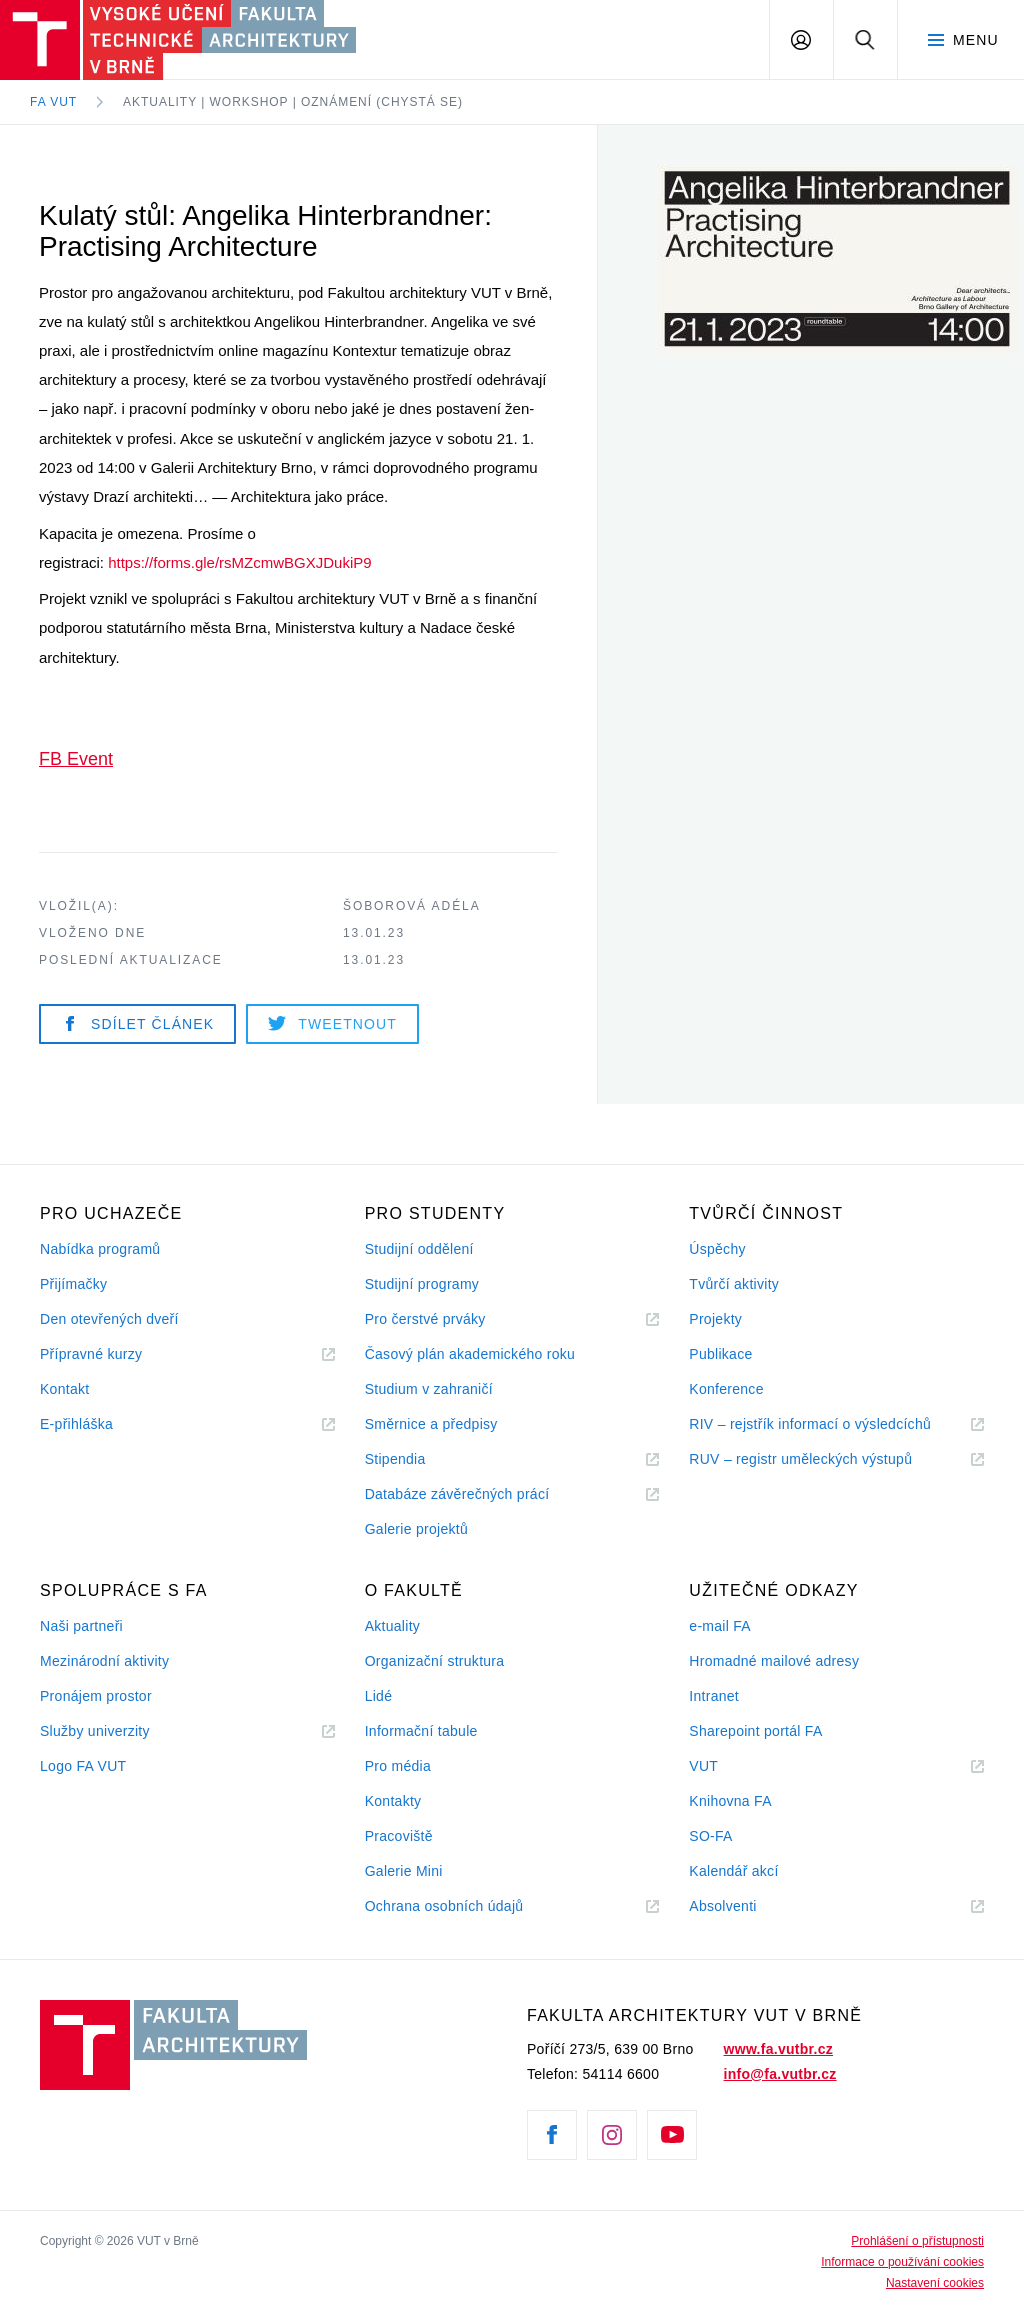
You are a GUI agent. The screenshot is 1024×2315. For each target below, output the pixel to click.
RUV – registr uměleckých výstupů (800, 1459)
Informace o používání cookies (902, 2262)
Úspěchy (717, 1249)
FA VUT (53, 102)
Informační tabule (421, 1731)
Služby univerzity (95, 1731)
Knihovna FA (730, 1801)
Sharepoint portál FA (755, 1731)
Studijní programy (422, 1284)
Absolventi (747, 1906)
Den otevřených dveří (109, 1319)
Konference (726, 1389)
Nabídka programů (100, 1249)
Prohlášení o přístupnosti (917, 2241)
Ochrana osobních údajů (444, 1906)
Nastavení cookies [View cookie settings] (935, 2283)
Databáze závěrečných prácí (457, 1494)
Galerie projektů (416, 1529)
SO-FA (710, 1836)
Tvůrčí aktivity (734, 1284)
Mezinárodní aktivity (104, 1661)
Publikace (720, 1354)
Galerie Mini (404, 1871)
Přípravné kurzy (91, 1354)
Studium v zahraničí (429, 1389)
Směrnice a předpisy (431, 1424)
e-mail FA (720, 1626)
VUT (728, 1766)
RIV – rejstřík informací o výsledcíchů (810, 1424)
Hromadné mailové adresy (774, 1661)
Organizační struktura (435, 1661)
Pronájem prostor (96, 1696)
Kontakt (64, 1389)
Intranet (714, 1696)
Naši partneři (81, 1626)
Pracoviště (399, 1836)
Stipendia (395, 1459)
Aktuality (392, 1626)
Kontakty (393, 1801)
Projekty (715, 1319)
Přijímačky (73, 1284)
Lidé (379, 1696)
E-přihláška (76, 1424)
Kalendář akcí (733, 1871)
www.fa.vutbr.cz (778, 2049)
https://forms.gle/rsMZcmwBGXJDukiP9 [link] (239, 562)
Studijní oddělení (419, 1249)
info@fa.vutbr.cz (780, 2074)
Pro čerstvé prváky (425, 1319)
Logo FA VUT (83, 1766)
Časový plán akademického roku (470, 1354)
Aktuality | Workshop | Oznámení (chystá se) (293, 102)
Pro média (398, 1766)
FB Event (76, 759)
